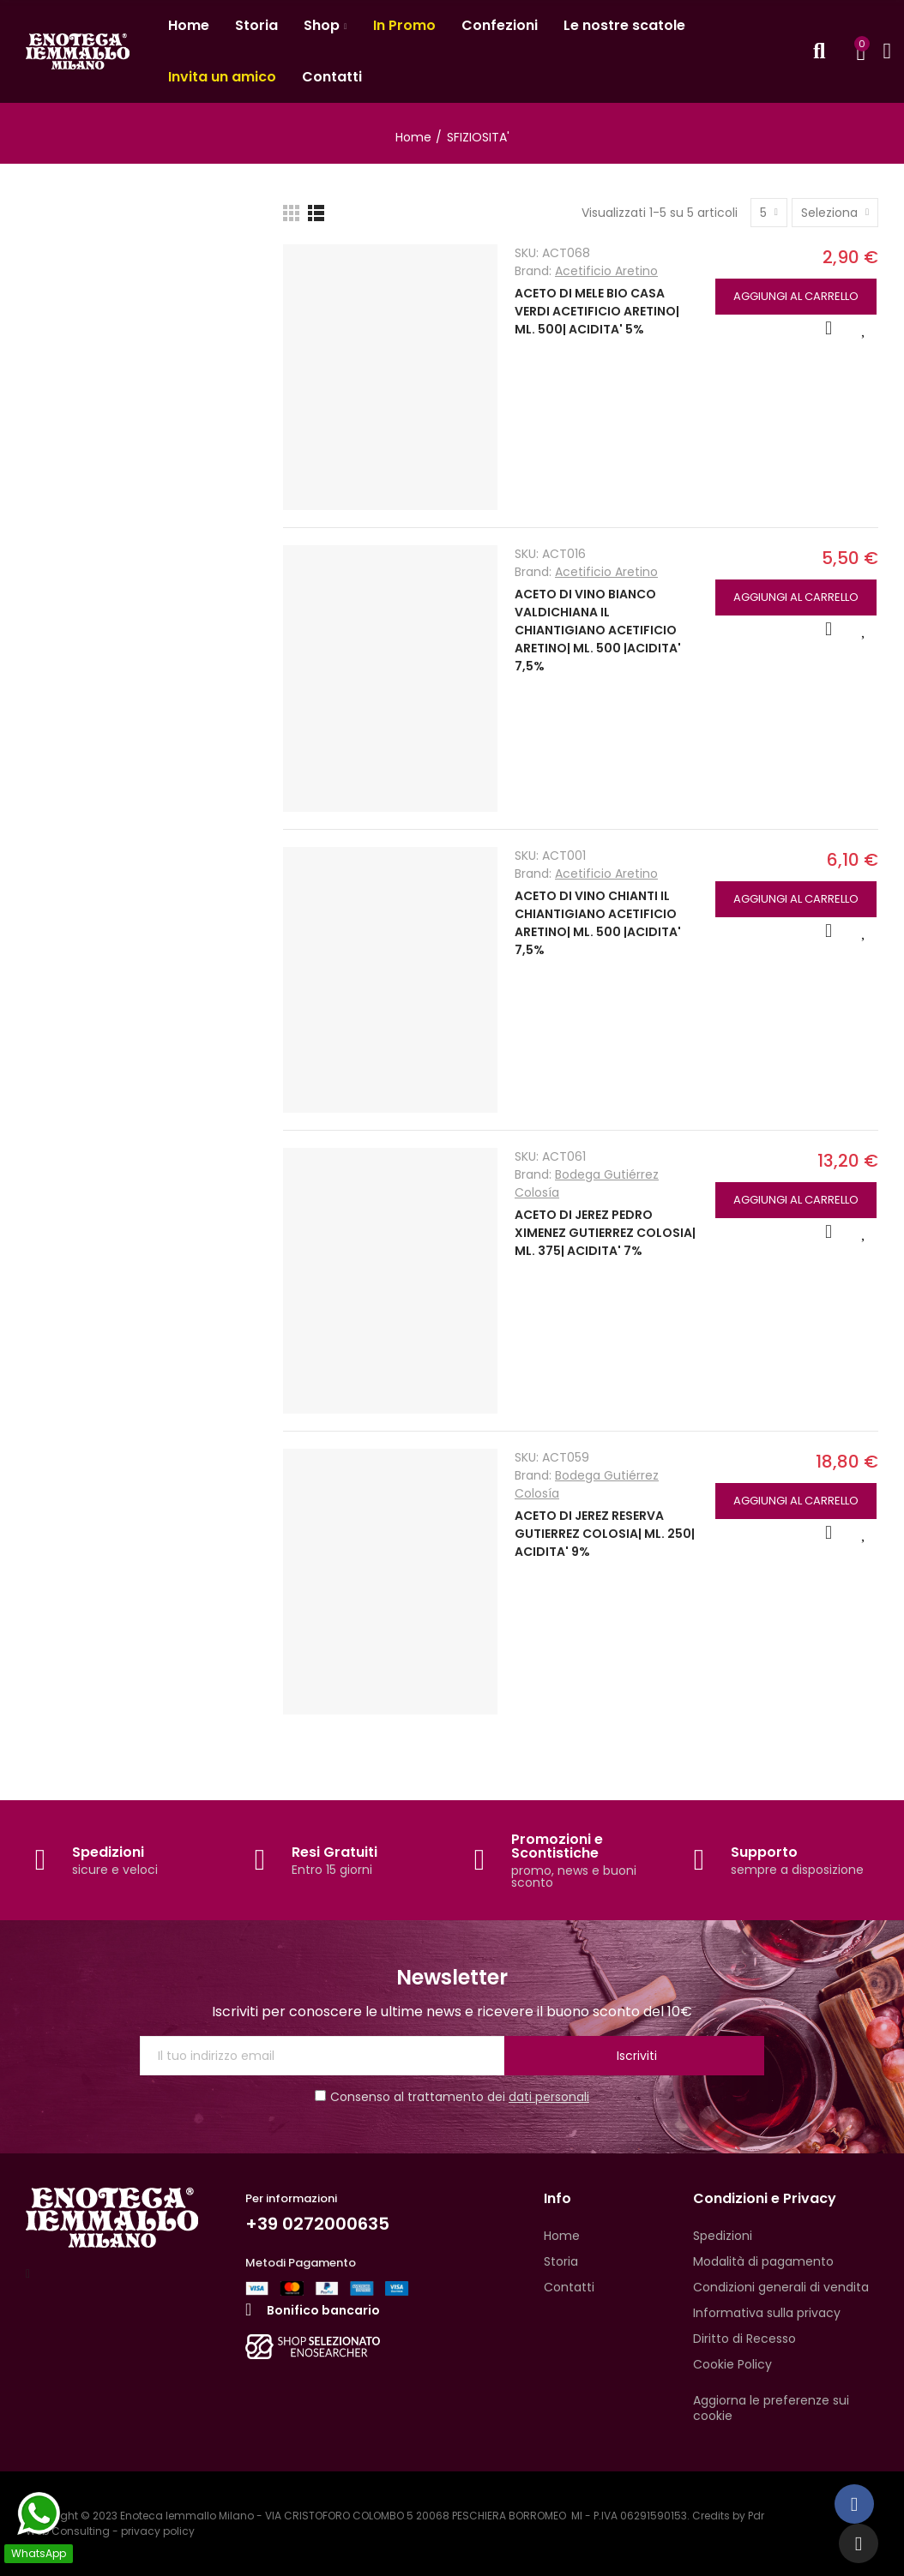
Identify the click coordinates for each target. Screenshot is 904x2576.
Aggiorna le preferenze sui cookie (771, 2408)
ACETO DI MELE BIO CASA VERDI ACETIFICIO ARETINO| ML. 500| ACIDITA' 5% (597, 311)
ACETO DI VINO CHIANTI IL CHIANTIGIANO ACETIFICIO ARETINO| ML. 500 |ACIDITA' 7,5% (598, 922)
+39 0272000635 (317, 2224)
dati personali (549, 2096)
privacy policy (158, 2531)
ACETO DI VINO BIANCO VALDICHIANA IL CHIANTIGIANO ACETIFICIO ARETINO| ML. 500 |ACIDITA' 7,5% (598, 630)
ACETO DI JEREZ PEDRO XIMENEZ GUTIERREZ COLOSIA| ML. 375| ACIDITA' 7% (605, 1232)
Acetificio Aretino (606, 270)
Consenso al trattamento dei (452, 2096)
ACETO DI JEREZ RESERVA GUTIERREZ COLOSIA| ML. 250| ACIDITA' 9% (605, 1533)
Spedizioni (108, 1852)
